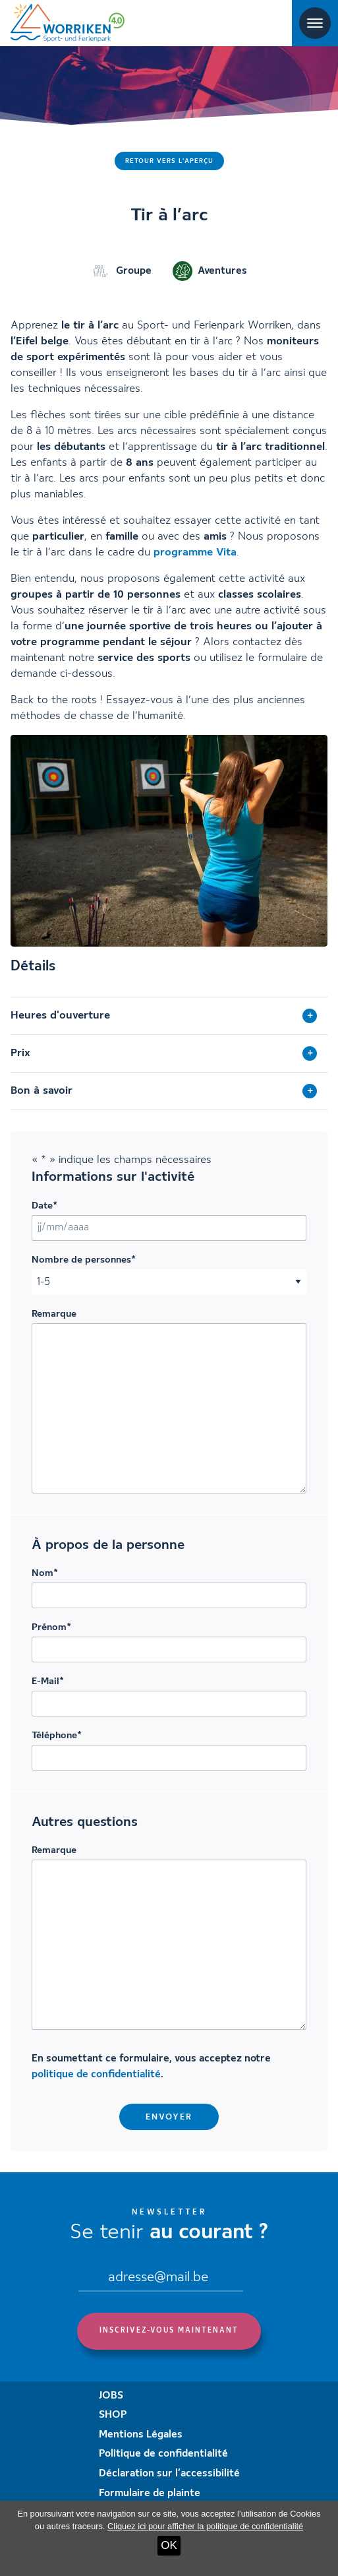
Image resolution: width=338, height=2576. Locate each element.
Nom (45, 1573)
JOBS (111, 2396)
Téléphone (57, 1735)
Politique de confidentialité (163, 2454)
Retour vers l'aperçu (169, 161)
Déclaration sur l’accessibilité (169, 2473)
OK (169, 2545)
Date (44, 1205)
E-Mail (48, 1681)
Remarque (54, 1314)
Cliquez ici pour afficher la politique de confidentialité (205, 2526)
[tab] (169, 1016)
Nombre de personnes (84, 1260)
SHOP (113, 2415)
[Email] (160, 2279)
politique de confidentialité (96, 2074)
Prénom (51, 1627)
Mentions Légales (141, 2435)
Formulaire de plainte (149, 2493)
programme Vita (195, 552)
